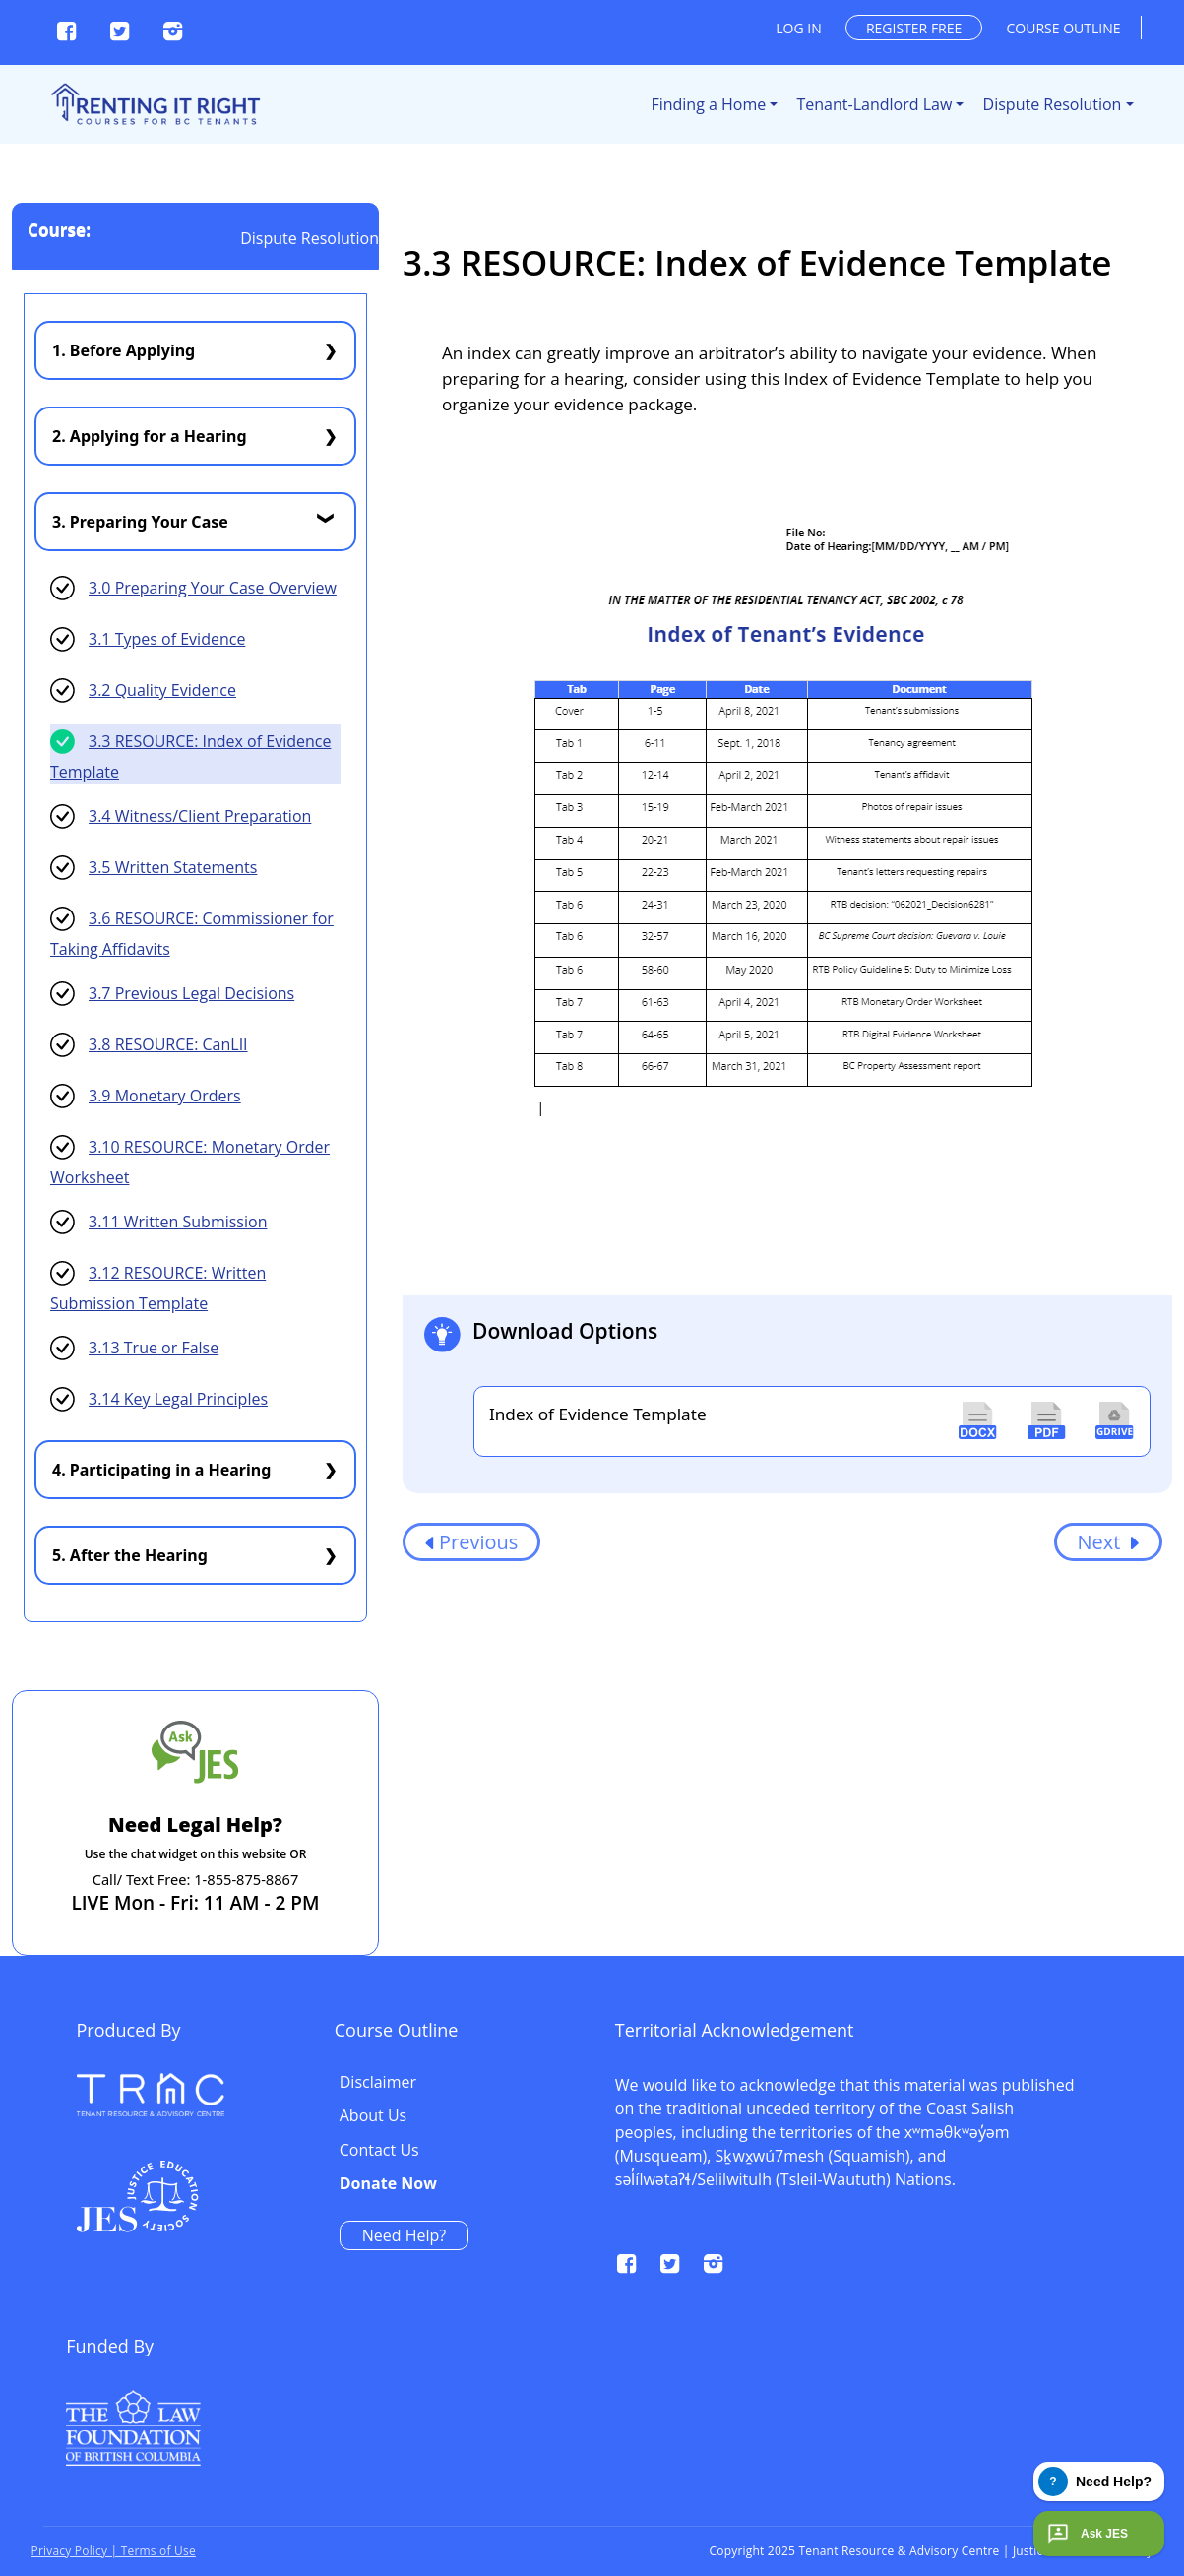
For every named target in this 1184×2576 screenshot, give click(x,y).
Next (1108, 1542)
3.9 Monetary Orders (165, 1095)
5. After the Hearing (130, 1555)
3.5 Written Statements (173, 867)
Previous (471, 1542)
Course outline (1064, 28)
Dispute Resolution (1052, 104)
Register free (914, 28)
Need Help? (929, 2235)
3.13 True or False (153, 1347)
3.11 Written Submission (178, 1221)
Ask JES (1085, 2533)
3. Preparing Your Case (140, 522)
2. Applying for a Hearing (149, 436)
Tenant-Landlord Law (875, 104)
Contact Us (905, 2151)
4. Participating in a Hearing (161, 1469)
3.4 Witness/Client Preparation (200, 816)
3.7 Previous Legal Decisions (191, 993)
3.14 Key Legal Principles (178, 1399)
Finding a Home (708, 104)
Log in (798, 28)
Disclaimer (903, 2083)
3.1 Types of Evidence (167, 639)
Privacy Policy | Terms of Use (113, 2551)
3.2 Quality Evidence (162, 690)
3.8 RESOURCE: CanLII (168, 1044)
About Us (899, 2116)
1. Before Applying (123, 350)
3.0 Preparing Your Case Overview (213, 587)
